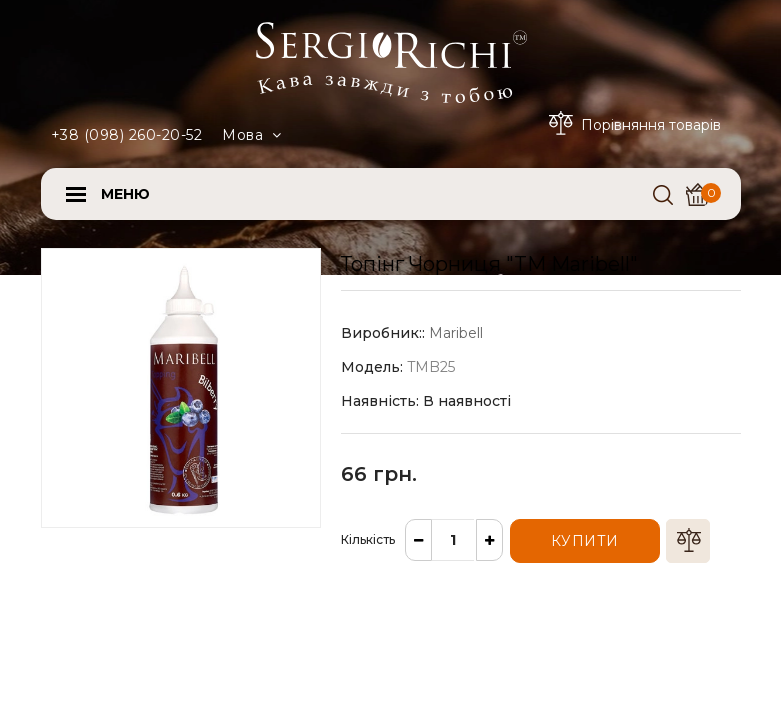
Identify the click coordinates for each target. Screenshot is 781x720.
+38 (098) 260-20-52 (127, 135)
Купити (585, 541)
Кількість (368, 539)
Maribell (456, 333)
